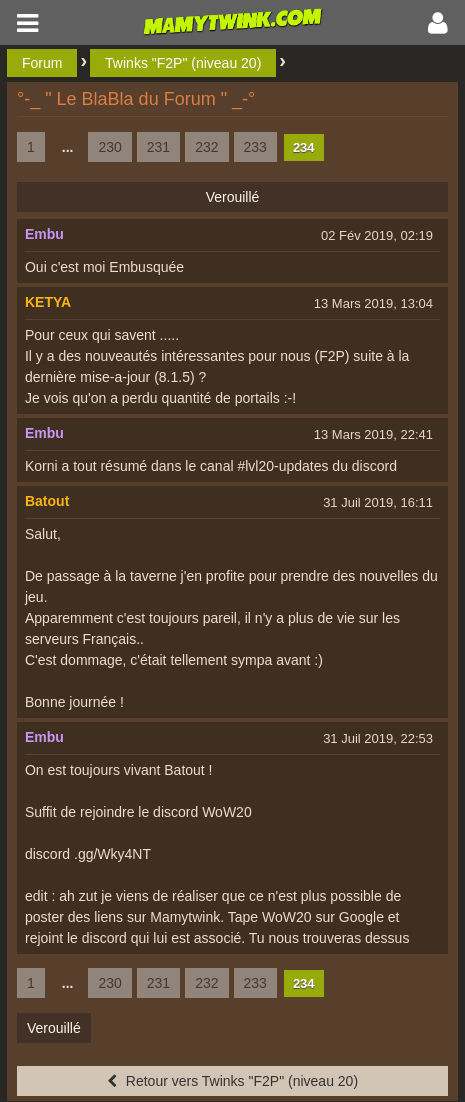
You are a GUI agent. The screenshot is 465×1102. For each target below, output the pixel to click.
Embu (44, 234)
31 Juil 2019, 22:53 (378, 738)
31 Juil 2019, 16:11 (378, 502)
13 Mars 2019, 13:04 (373, 303)
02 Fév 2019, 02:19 (377, 235)
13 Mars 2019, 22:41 (373, 434)
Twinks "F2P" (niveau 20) (183, 63)
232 (206, 147)
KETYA (48, 302)
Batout (47, 501)
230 (109, 147)
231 (158, 147)
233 (255, 147)
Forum (42, 63)
